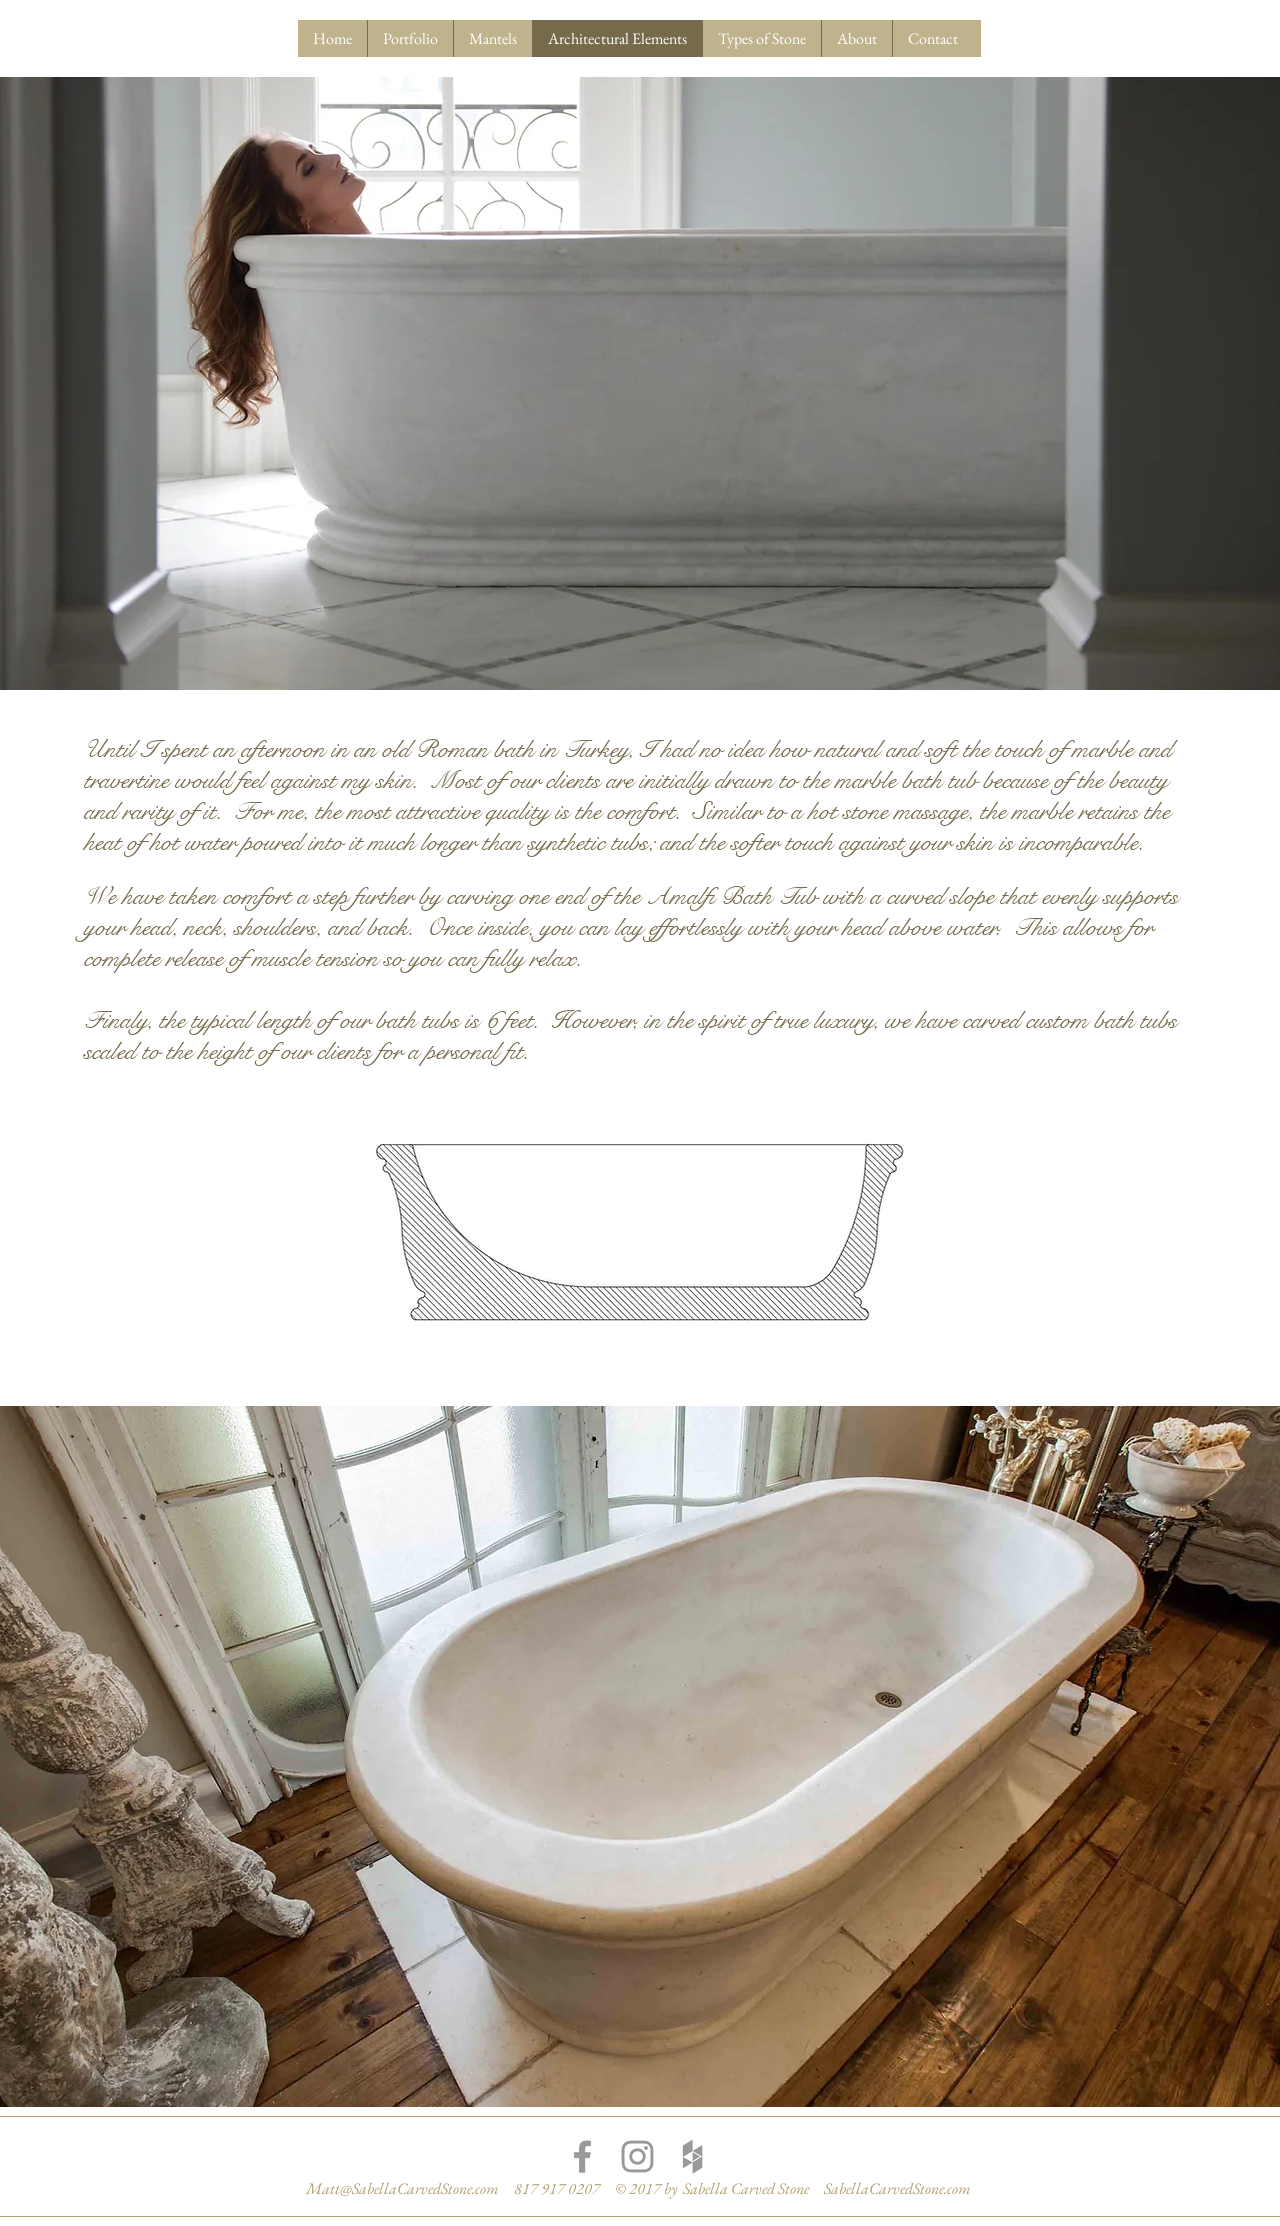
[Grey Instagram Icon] (637, 2156)
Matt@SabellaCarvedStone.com (402, 2188)
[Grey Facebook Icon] (582, 2156)
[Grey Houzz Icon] (692, 2156)
